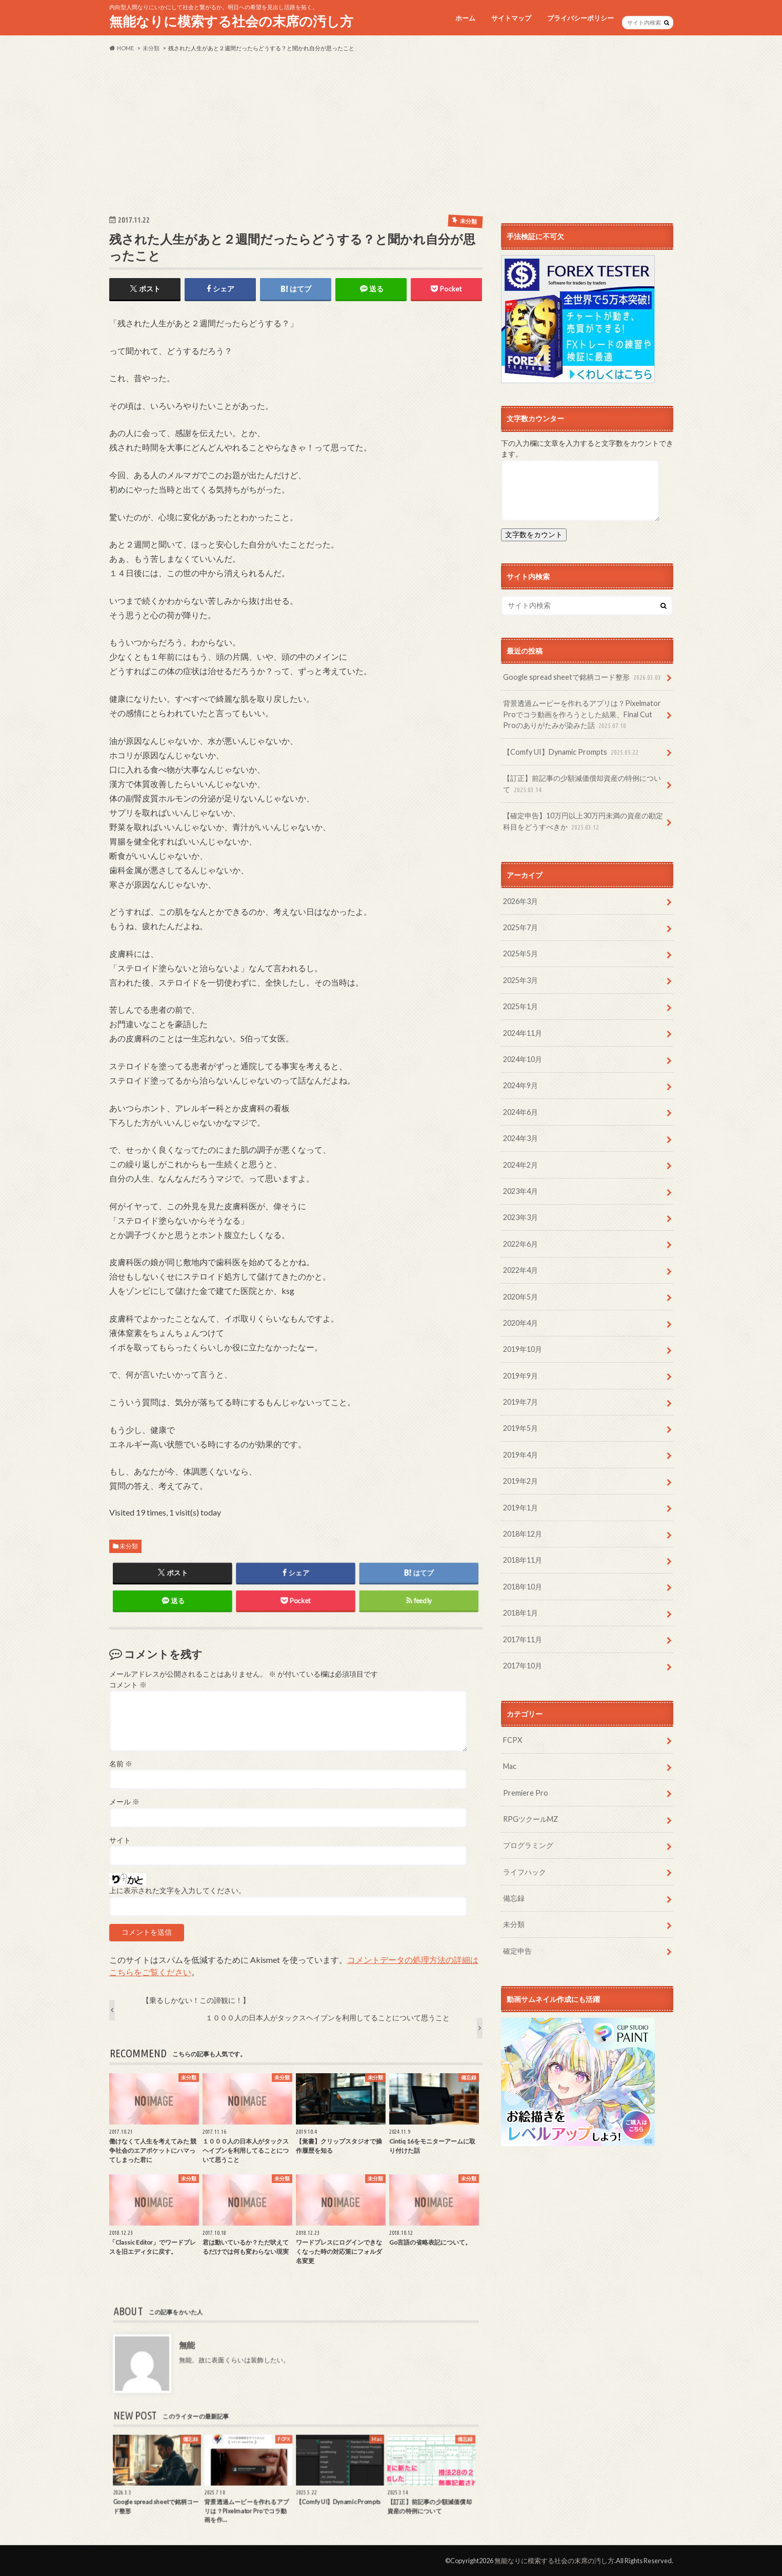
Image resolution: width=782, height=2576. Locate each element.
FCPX (512, 1740)
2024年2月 (520, 1165)
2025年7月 (520, 927)
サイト (120, 1840)
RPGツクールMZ (530, 1819)
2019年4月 (520, 1454)
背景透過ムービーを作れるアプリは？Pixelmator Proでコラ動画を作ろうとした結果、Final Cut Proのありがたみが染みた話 (582, 715)
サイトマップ (511, 18)
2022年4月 (520, 1270)
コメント (128, 1685)
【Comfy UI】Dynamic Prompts (571, 752)
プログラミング (528, 1845)
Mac (509, 1766)
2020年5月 (520, 1296)
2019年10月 (522, 1349)
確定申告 (517, 1950)
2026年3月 (520, 901)
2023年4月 (520, 1191)
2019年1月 (520, 1507)
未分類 (128, 1546)
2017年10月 (522, 1665)
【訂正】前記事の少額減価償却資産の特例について (582, 784)
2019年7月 (520, 1402)
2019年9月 (520, 1375)
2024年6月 (520, 1112)
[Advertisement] (391, 133)
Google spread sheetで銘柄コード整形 (583, 677)
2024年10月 (522, 1059)
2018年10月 (522, 1586)
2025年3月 (520, 980)
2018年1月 (520, 1612)
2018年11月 (522, 1560)
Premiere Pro (525, 1792)
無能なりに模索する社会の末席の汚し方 (231, 21)
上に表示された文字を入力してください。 (177, 1890)
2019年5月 (520, 1428)
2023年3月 (520, 1217)
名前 (120, 1764)
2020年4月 (520, 1323)
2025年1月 (520, 1006)
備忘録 (514, 1898)
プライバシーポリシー (580, 18)
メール (124, 1802)
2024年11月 (522, 1033)
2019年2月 (520, 1481)
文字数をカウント (534, 534)
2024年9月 (520, 1085)
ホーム (465, 18)
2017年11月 (522, 1639)
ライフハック (524, 1871)
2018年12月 (522, 1533)
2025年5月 (520, 953)
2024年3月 (520, 1138)
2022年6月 (520, 1244)
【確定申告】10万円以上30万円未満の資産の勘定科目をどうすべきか (583, 821)
